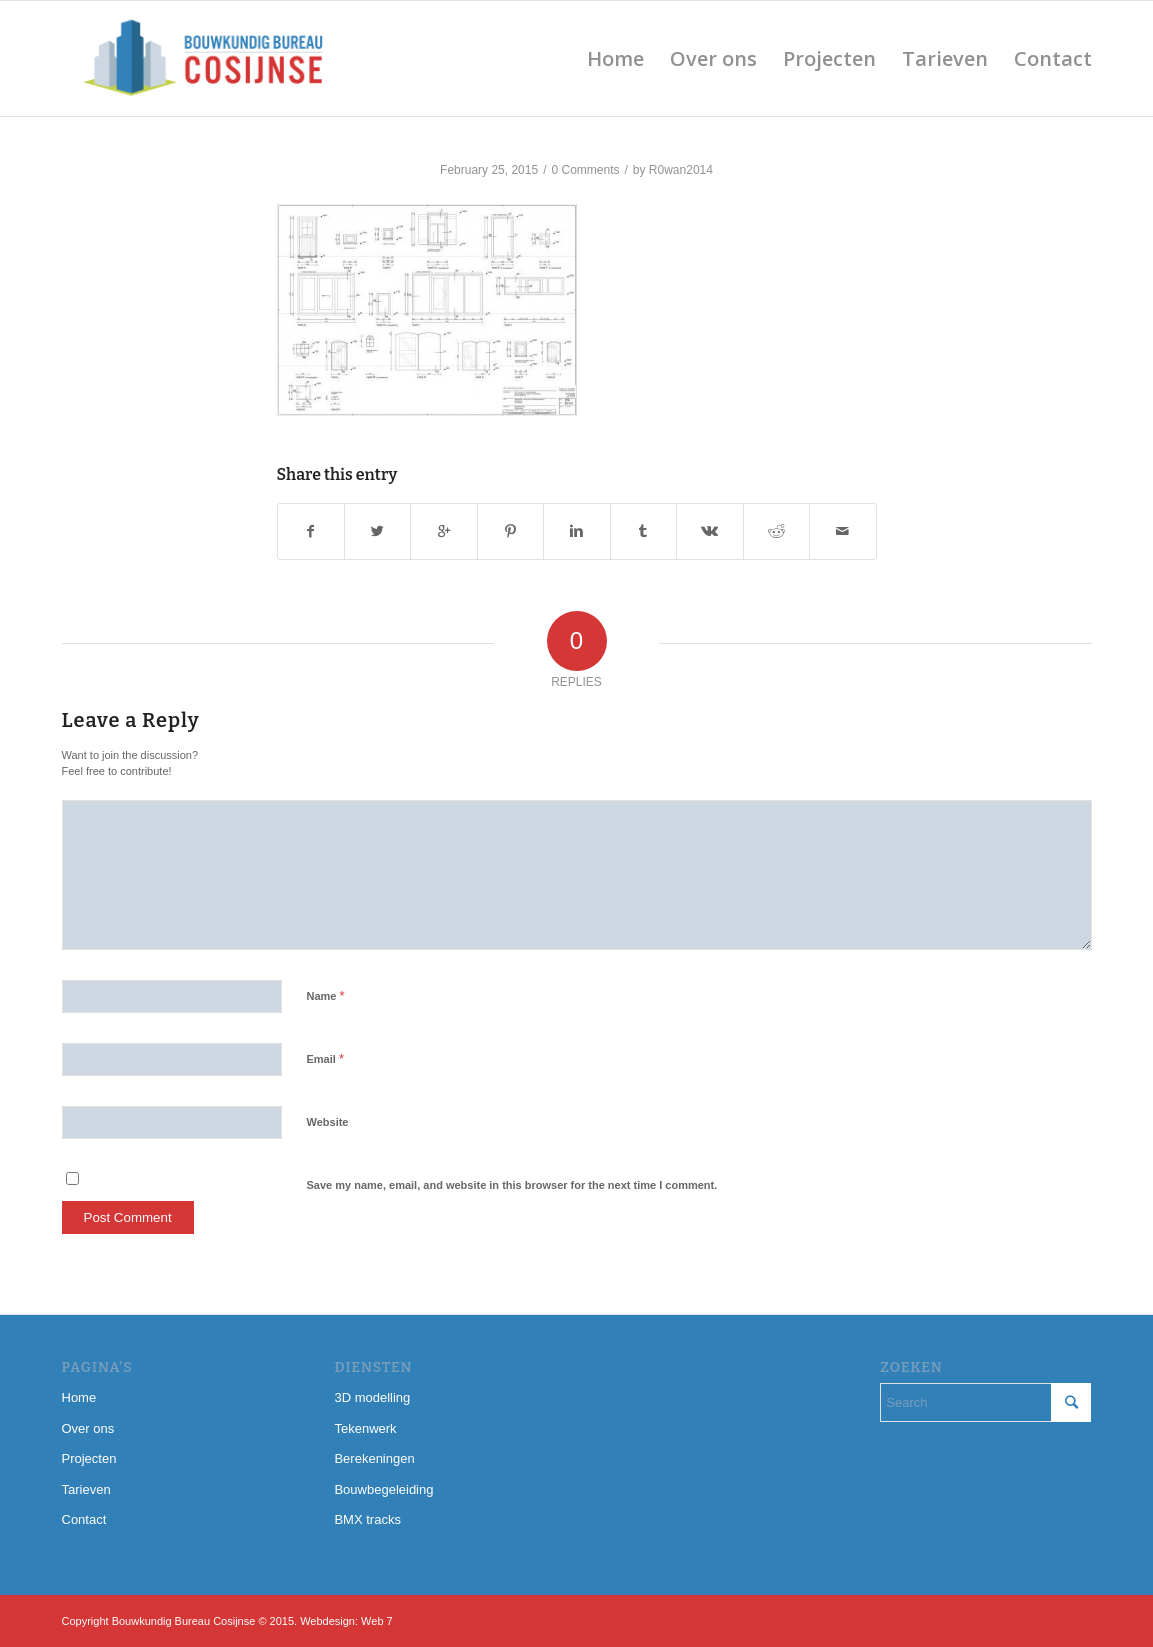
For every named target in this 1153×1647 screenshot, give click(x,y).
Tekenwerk (365, 1428)
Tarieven (86, 1489)
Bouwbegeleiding (383, 1489)
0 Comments (585, 170)
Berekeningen (374, 1458)
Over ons (88, 1428)
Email (325, 1058)
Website (328, 1122)
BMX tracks (367, 1519)
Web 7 (377, 1621)
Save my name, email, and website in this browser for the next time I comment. (512, 1185)
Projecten (89, 1458)
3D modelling (372, 1397)
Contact (84, 1519)
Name (326, 995)
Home (79, 1397)
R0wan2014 (681, 170)
